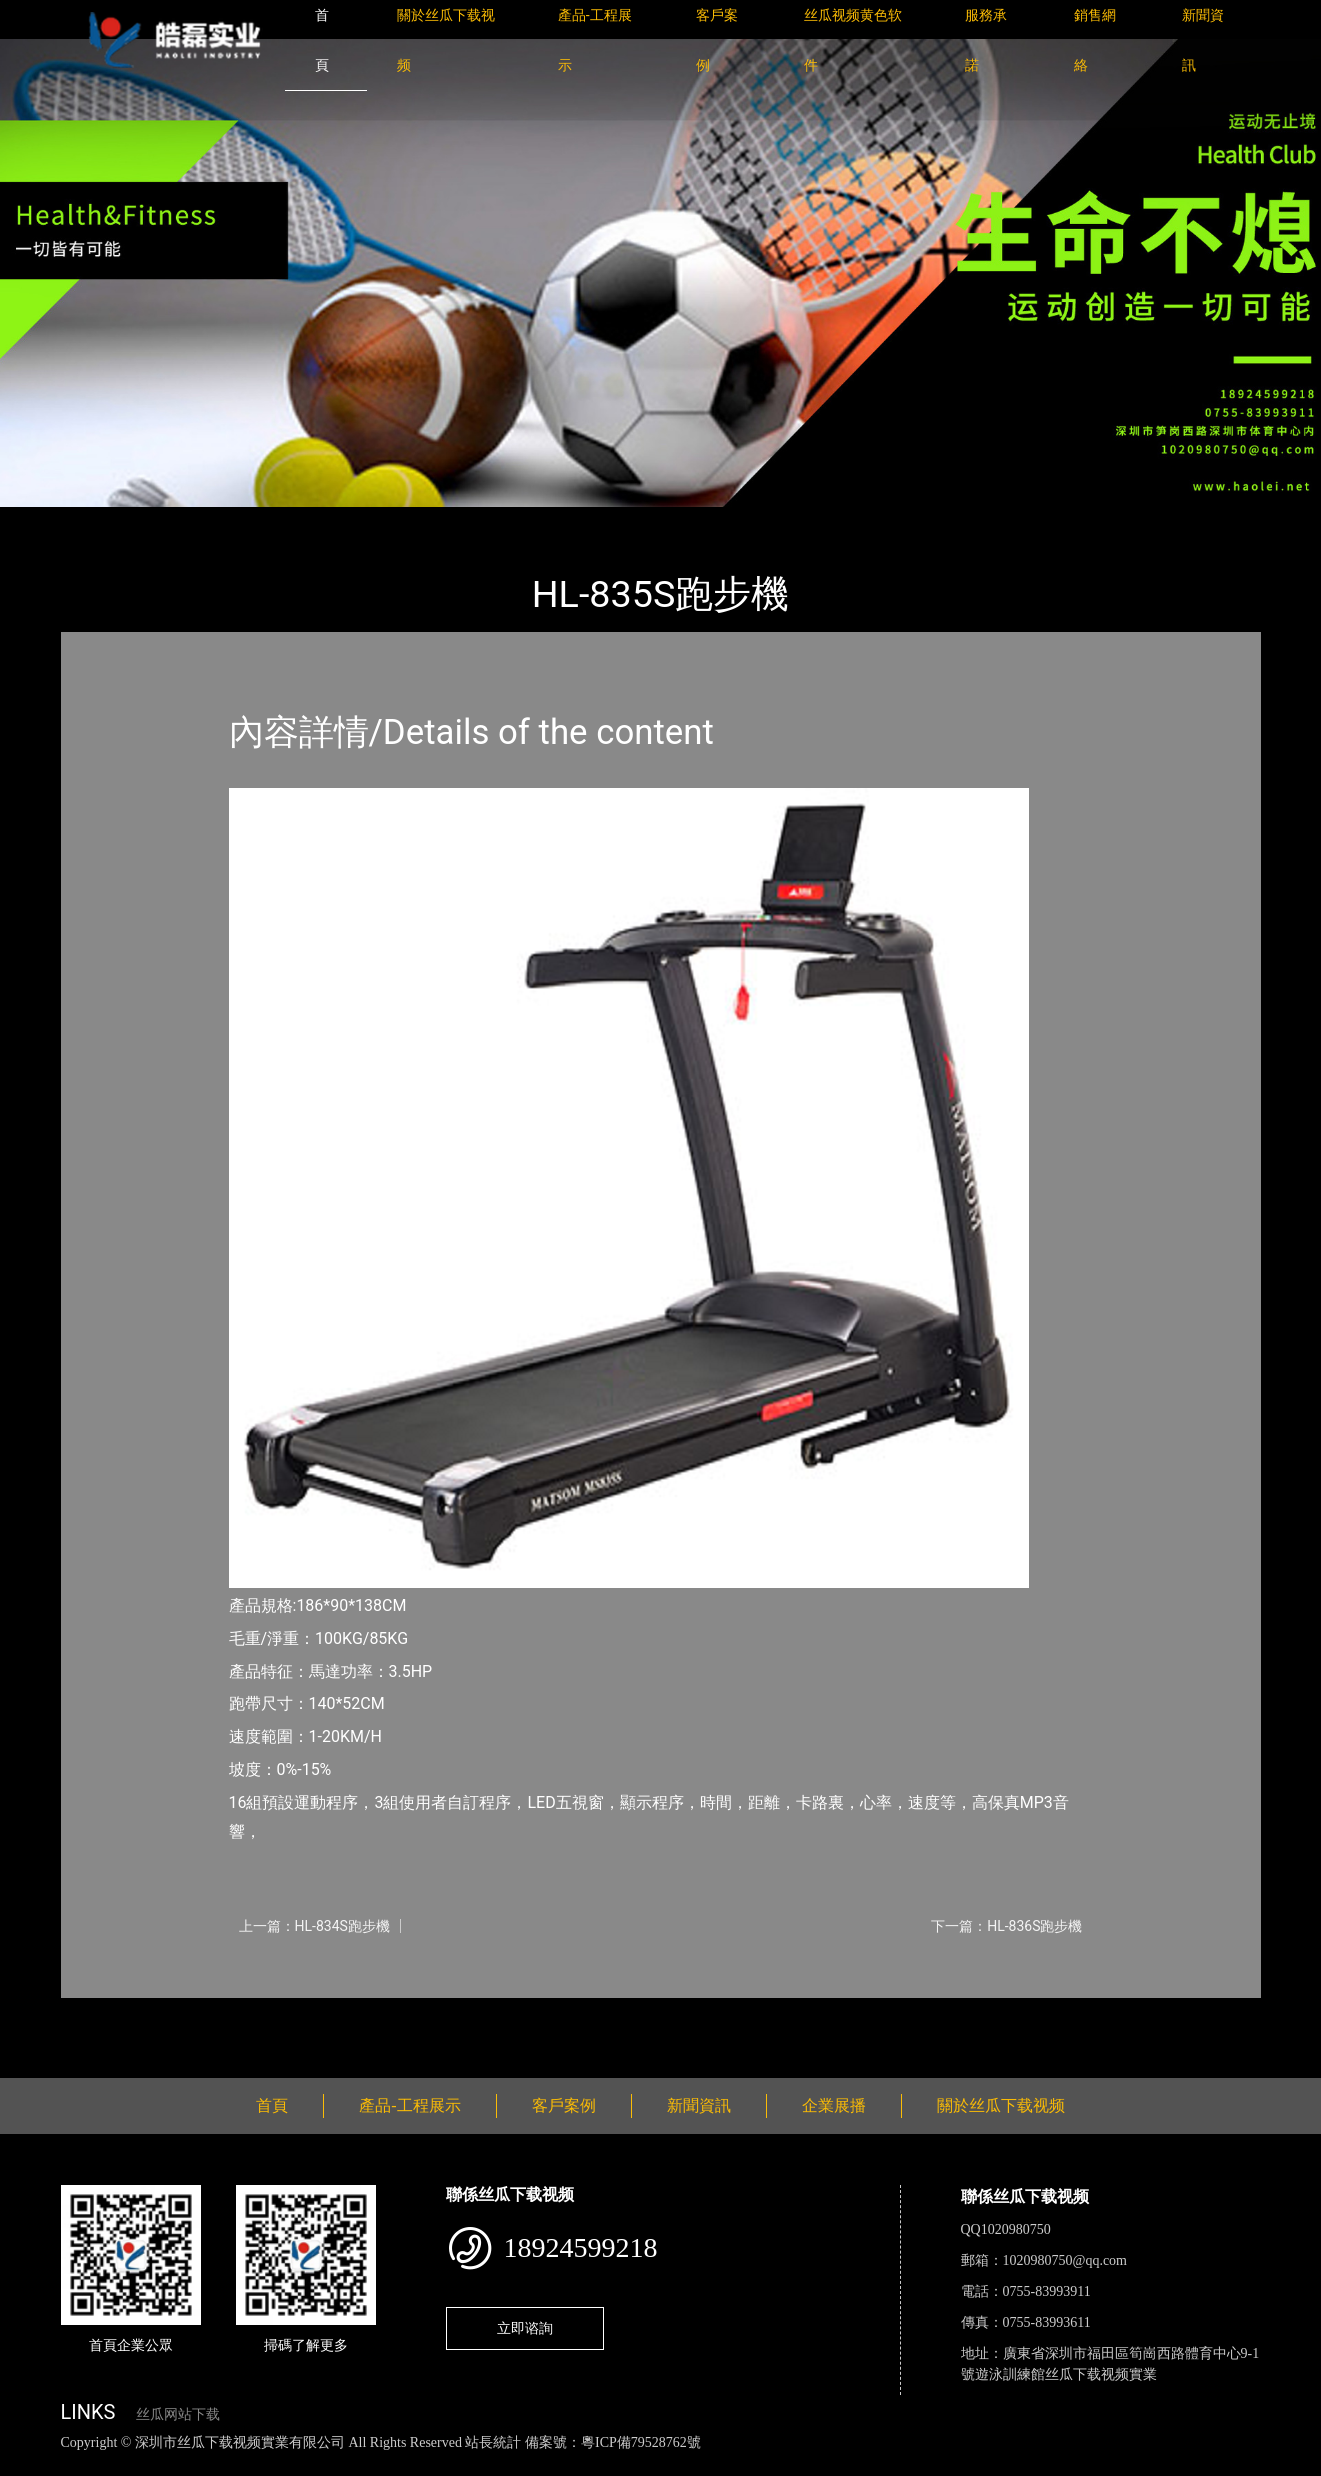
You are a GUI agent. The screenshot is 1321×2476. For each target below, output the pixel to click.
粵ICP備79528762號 (641, 2442)
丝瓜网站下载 (178, 2414)
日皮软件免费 (832, 2464)
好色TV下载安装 (1013, 2464)
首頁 (95, 520)
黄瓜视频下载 (352, 2464)
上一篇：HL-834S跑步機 (314, 1926)
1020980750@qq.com (1065, 2260)
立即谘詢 (525, 2328)
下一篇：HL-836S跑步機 (1006, 1926)
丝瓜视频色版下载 (120, 2464)
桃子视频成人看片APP (1144, 2464)
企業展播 (834, 2105)
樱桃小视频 (917, 2464)
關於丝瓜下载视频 (1001, 2105)
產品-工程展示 (180, 520)
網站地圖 (30, 2464)
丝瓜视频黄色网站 (244, 2464)
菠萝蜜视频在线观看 (715, 2464)
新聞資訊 (699, 2105)
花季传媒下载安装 (584, 2464)
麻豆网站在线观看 (461, 2464)
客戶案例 (564, 2105)
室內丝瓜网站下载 (311, 520)
